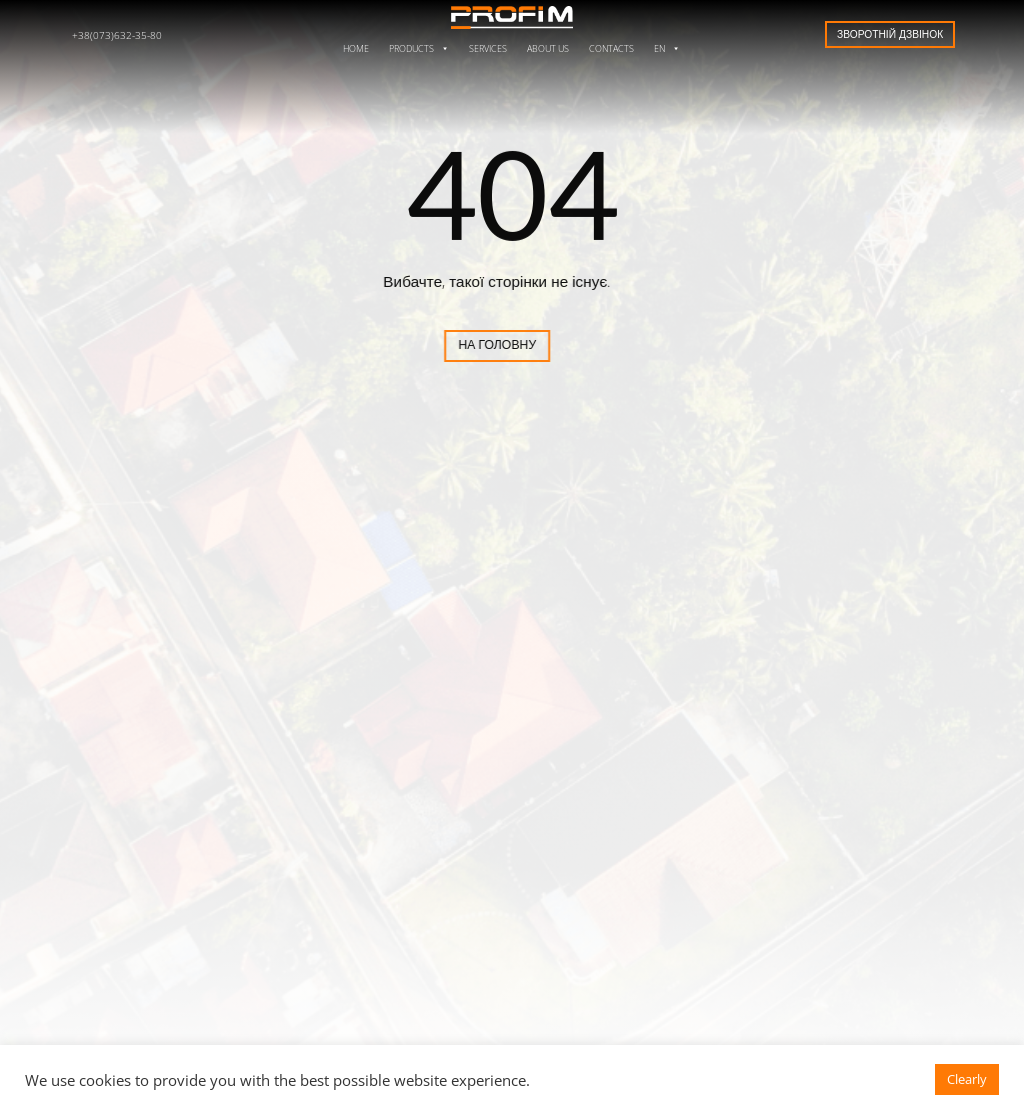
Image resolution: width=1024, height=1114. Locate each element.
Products (419, 48)
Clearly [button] (967, 1079)
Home (356, 48)
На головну (444, 344)
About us (548, 48)
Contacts (611, 48)
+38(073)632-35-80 (117, 35)
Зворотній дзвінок (890, 34)
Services (488, 48)
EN (667, 48)
